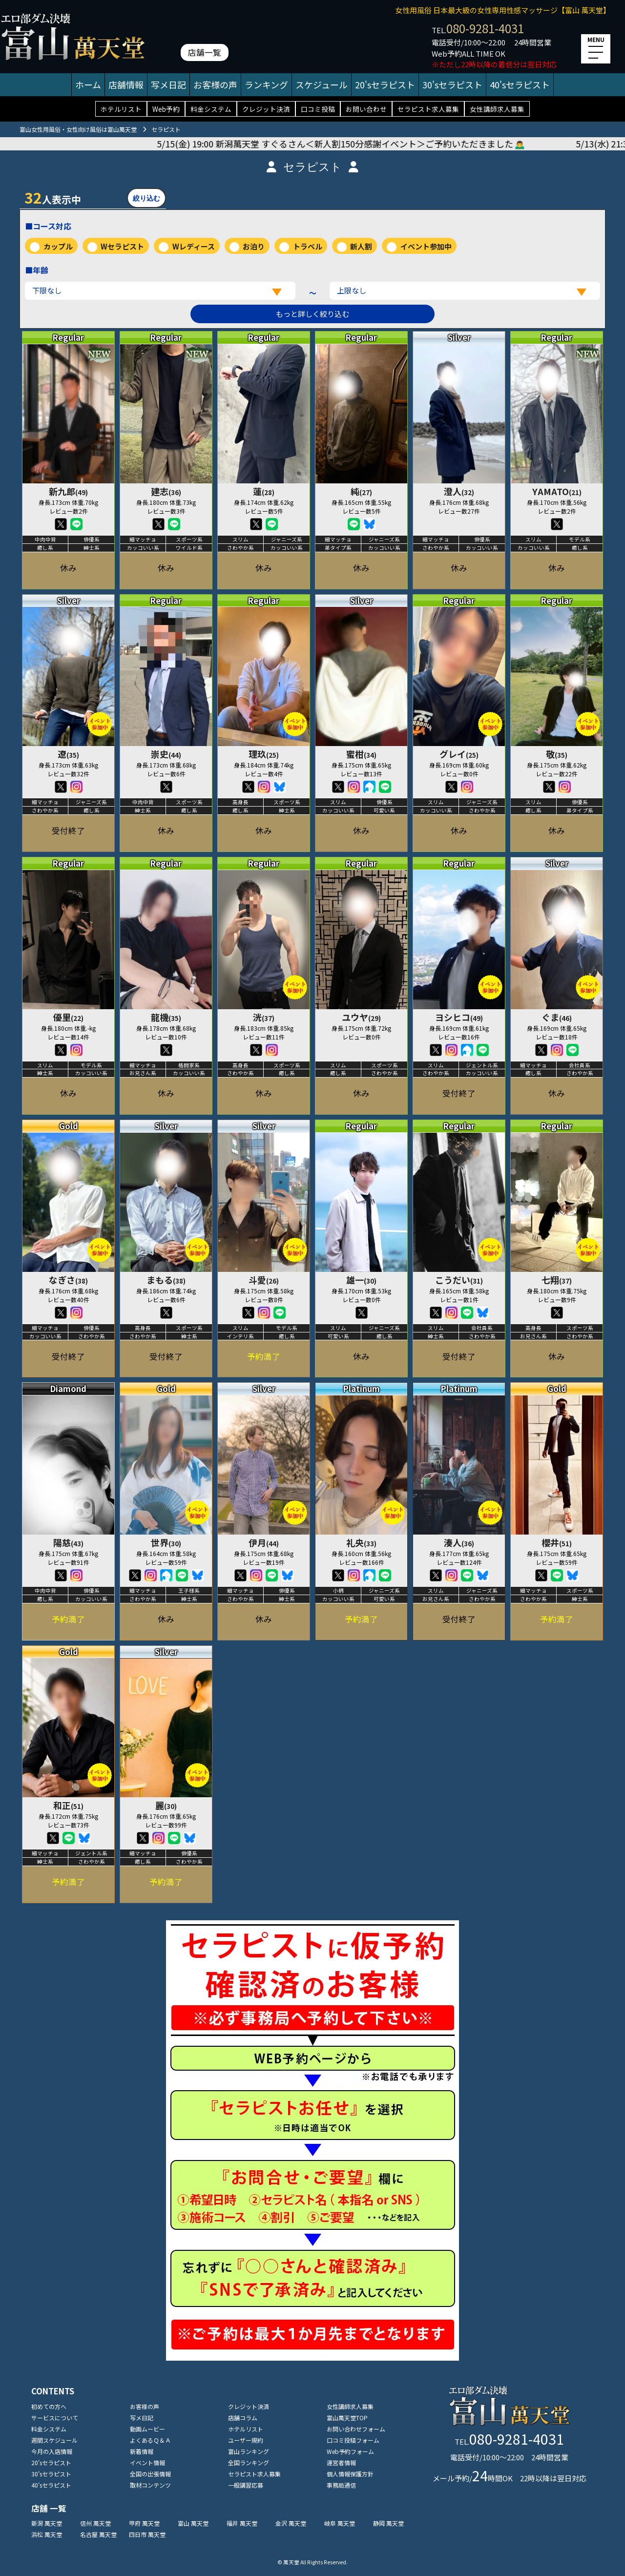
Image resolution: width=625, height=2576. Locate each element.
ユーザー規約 (245, 2440)
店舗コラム (242, 2417)
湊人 (459, 1542)
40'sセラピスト (520, 84)
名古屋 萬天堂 (98, 2534)
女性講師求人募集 (497, 109)
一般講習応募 (245, 2485)
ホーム (88, 84)
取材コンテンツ (150, 2485)
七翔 (557, 1279)
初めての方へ (48, 2406)
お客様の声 (215, 84)
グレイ (459, 754)
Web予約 (166, 109)
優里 (68, 1017)
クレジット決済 (266, 109)
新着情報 (141, 2451)
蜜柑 (361, 754)
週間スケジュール (54, 2440)
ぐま (557, 1017)
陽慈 (68, 1542)
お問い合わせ (366, 109)
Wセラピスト (122, 246)
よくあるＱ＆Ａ (150, 2440)
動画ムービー (147, 2429)
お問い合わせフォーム (356, 2429)
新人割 (361, 246)
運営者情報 (341, 2462)
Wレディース (193, 246)
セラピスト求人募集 (428, 109)
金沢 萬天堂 (290, 2523)
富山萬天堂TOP (347, 2417)
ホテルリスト (121, 109)
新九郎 (68, 491)
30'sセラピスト (452, 84)
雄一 (361, 1279)
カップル (58, 246)
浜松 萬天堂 (46, 2534)
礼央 (361, 1542)
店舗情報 (126, 84)
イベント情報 (147, 2462)
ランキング (266, 84)
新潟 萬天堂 (46, 2523)
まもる (166, 1279)
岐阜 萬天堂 (339, 2523)
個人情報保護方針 (350, 2474)
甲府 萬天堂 (144, 2523)
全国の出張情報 (150, 2474)
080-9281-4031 (485, 28)
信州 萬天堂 (95, 2523)
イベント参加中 (426, 246)
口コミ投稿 (318, 109)
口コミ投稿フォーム (353, 2440)
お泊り (254, 246)
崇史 (166, 754)
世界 (166, 1542)
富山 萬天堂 (193, 2523)
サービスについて (54, 2417)
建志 (166, 491)
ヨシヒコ (459, 1017)
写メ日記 (168, 84)
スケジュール (321, 84)
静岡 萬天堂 (388, 2523)
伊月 (264, 1542)
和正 (68, 1805)
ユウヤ (361, 1017)
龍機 (166, 1017)
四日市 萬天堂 (147, 2534)
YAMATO (557, 491)
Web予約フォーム (350, 2451)
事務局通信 (341, 2485)
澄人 (459, 491)
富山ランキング (248, 2451)
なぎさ (68, 1279)
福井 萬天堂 (242, 2523)
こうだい (459, 1279)
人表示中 (52, 197)
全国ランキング (248, 2462)
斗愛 (264, 1279)
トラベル (307, 246)
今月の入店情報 (51, 2451)
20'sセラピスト (385, 84)
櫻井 (557, 1542)
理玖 (264, 754)
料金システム (210, 109)
